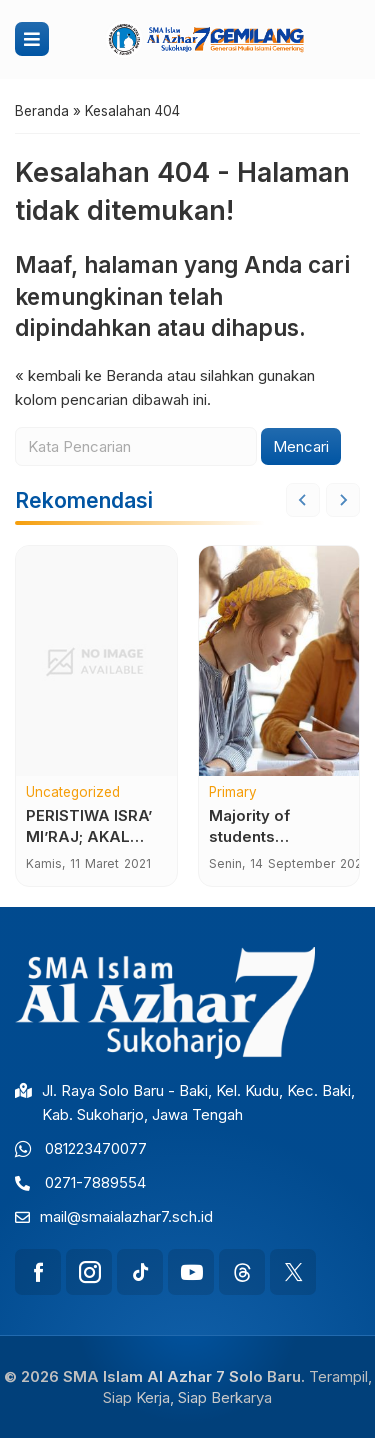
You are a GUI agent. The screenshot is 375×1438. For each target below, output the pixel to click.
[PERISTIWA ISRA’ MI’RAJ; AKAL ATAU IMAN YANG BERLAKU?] (96, 661)
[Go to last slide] (303, 500)
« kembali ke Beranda (89, 375)
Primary (233, 793)
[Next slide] (343, 500)
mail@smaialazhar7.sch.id (126, 1216)
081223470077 (96, 1148)
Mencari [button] (301, 446)
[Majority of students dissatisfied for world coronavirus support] (279, 661)
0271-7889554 (95, 1182)
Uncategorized (73, 793)
